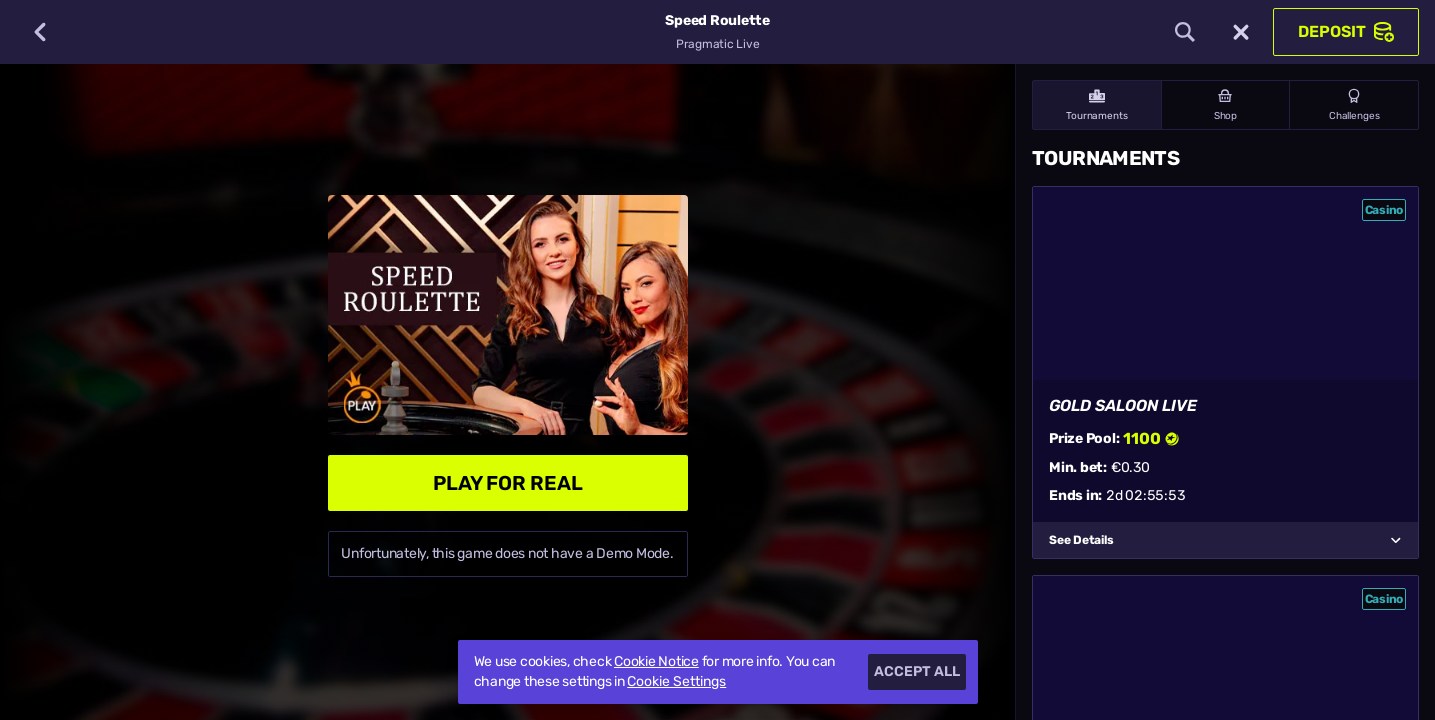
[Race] (1241, 32)
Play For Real (508, 483)
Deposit (1346, 32)
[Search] (1185, 32)
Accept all (917, 671)
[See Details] (1396, 540)
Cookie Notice (656, 661)
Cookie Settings (676, 682)
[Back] (40, 32)
